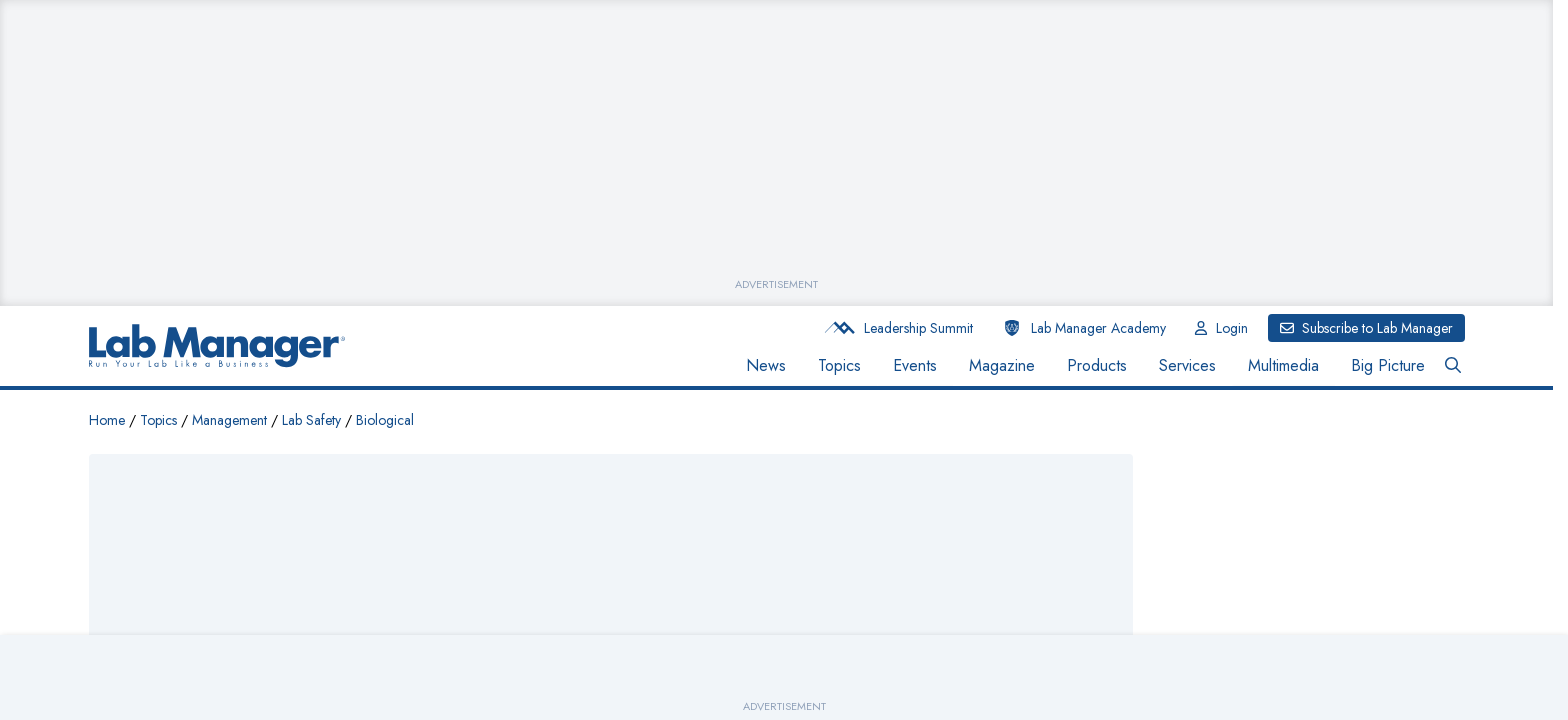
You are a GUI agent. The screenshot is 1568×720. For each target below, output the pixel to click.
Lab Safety (311, 420)
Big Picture (1388, 365)
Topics (839, 365)
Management (229, 420)
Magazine (1002, 365)
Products (1097, 365)
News (766, 365)
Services (1187, 365)
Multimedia (1283, 365)
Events (915, 365)
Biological (385, 420)
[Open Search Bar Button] (1453, 366)
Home (107, 420)
